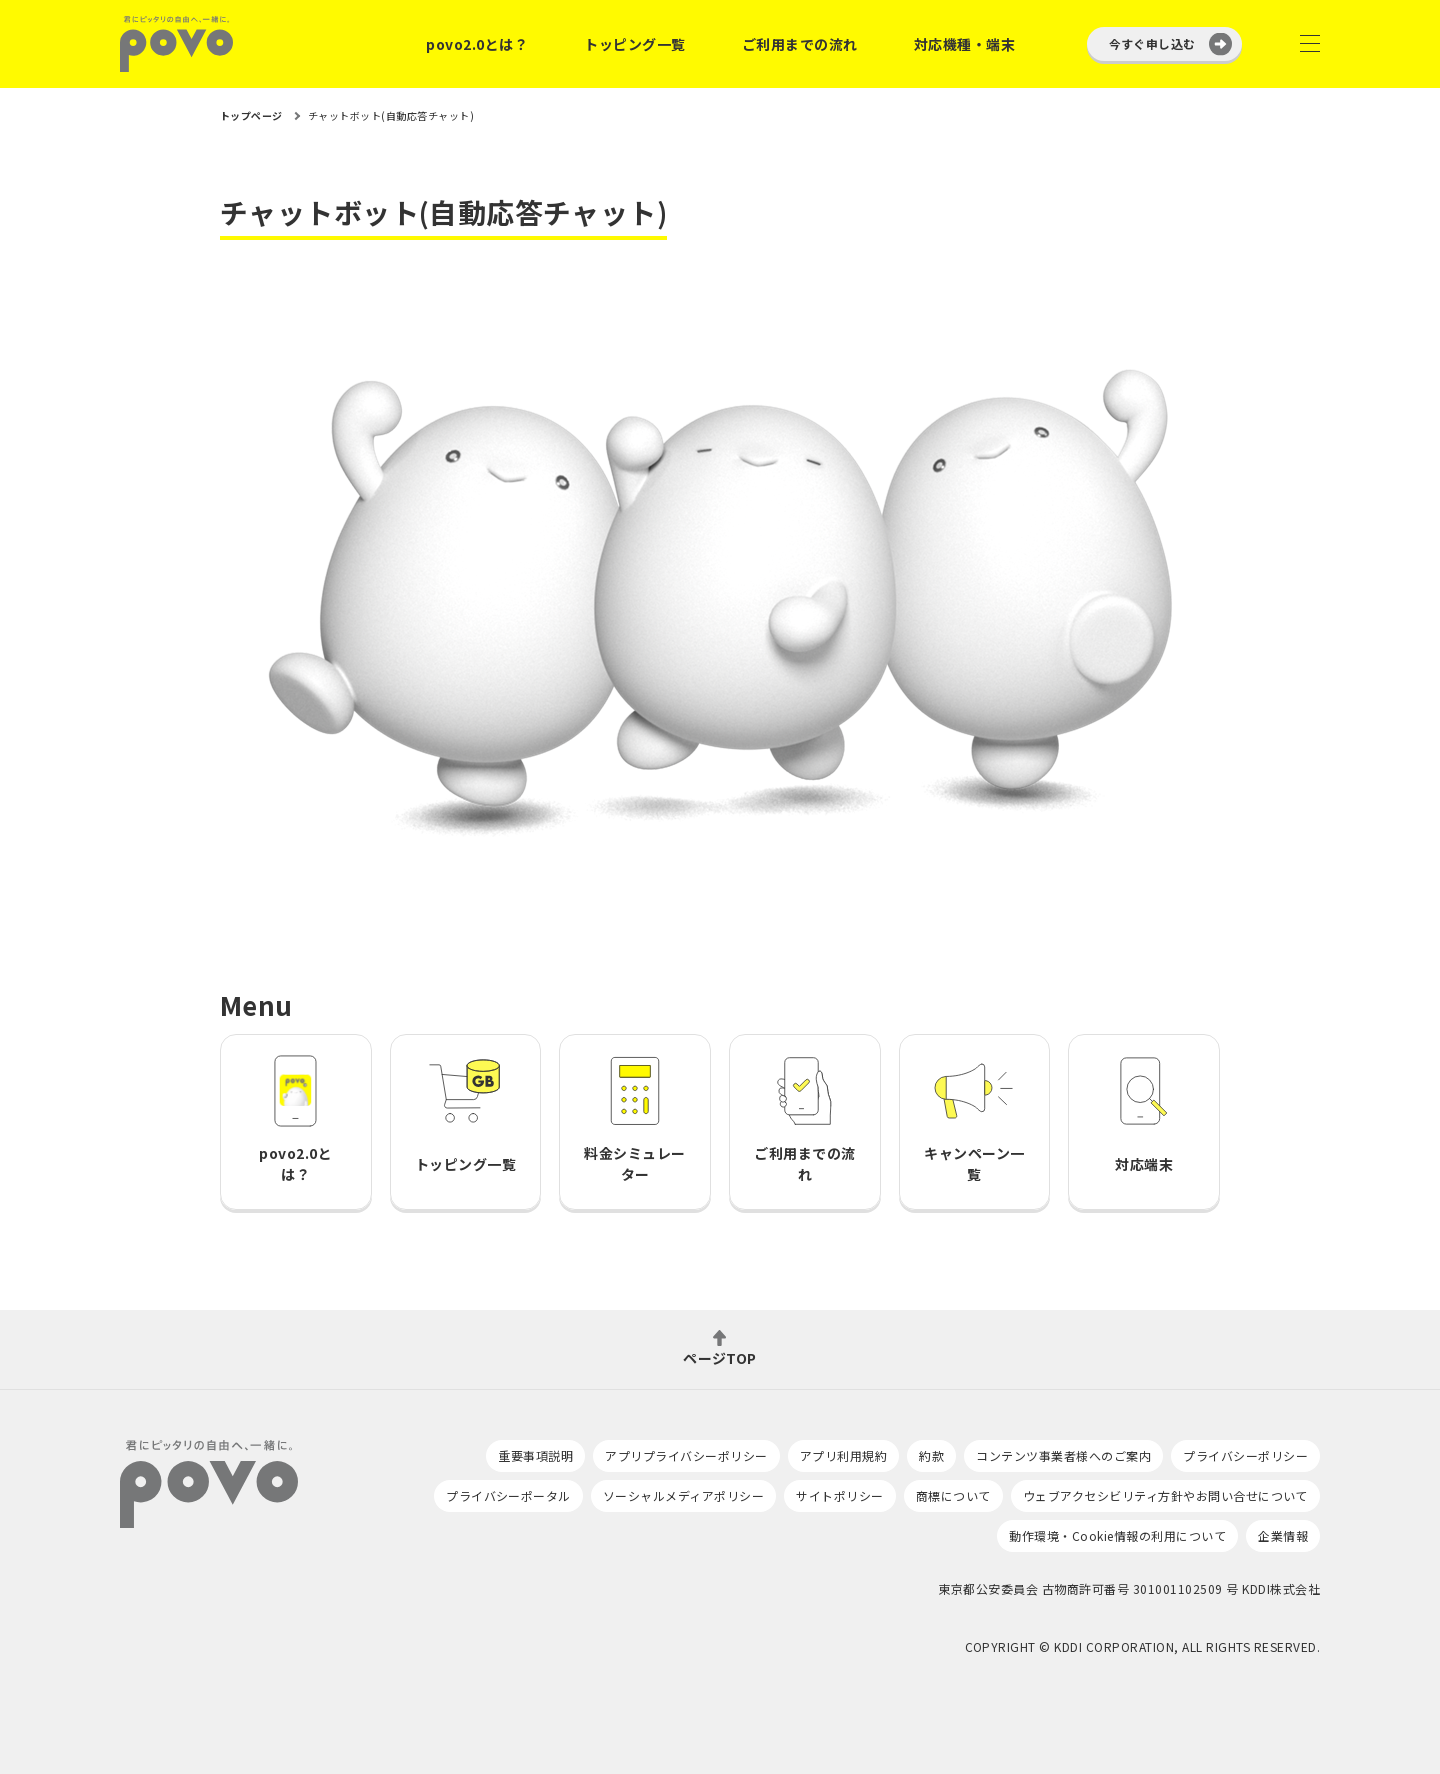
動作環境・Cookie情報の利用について (1117, 1535)
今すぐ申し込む (1152, 43)
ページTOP (720, 1356)
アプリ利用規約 (843, 1455)
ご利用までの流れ (800, 44)
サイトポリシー (839, 1495)
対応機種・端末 (964, 44)
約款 (931, 1455)
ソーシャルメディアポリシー (683, 1495)
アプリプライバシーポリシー (686, 1455)
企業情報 (1283, 1535)
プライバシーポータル (508, 1495)
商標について (953, 1495)
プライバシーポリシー (1245, 1455)
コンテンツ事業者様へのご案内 (1063, 1455)
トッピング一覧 (634, 44)
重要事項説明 (535, 1455)
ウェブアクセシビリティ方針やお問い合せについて (1165, 1495)
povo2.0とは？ (477, 44)
